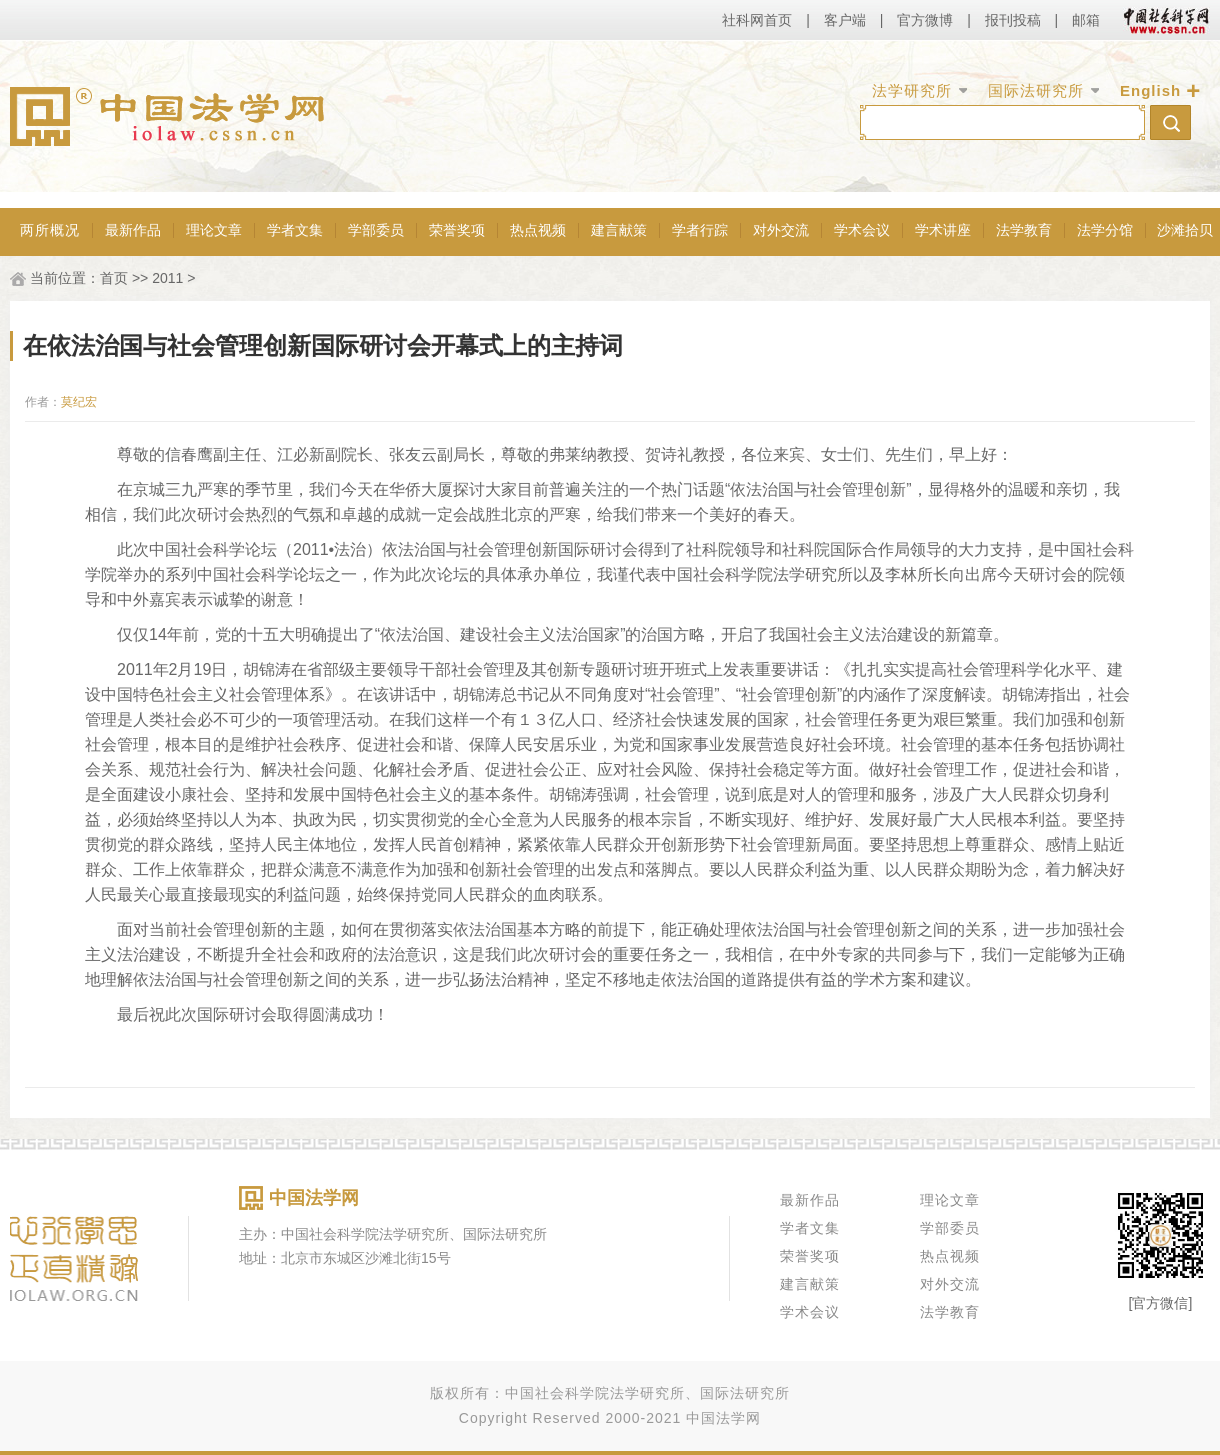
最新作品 (133, 230)
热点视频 (538, 230)
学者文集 (295, 230)
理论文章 (214, 230)
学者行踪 (700, 230)
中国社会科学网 (1162, 20)
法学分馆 (1105, 230)
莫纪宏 (79, 402)
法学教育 (1024, 230)
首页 (114, 278)
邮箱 (1086, 20)
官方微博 (925, 20)
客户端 (845, 20)
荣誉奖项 (457, 230)
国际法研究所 (1036, 90)
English (1150, 90)
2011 (167, 278)
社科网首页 (757, 20)
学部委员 (376, 230)
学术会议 (862, 230)
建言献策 (619, 230)
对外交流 (781, 230)
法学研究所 (912, 90)
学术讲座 (943, 230)
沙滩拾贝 (1185, 230)
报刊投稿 (1013, 20)
